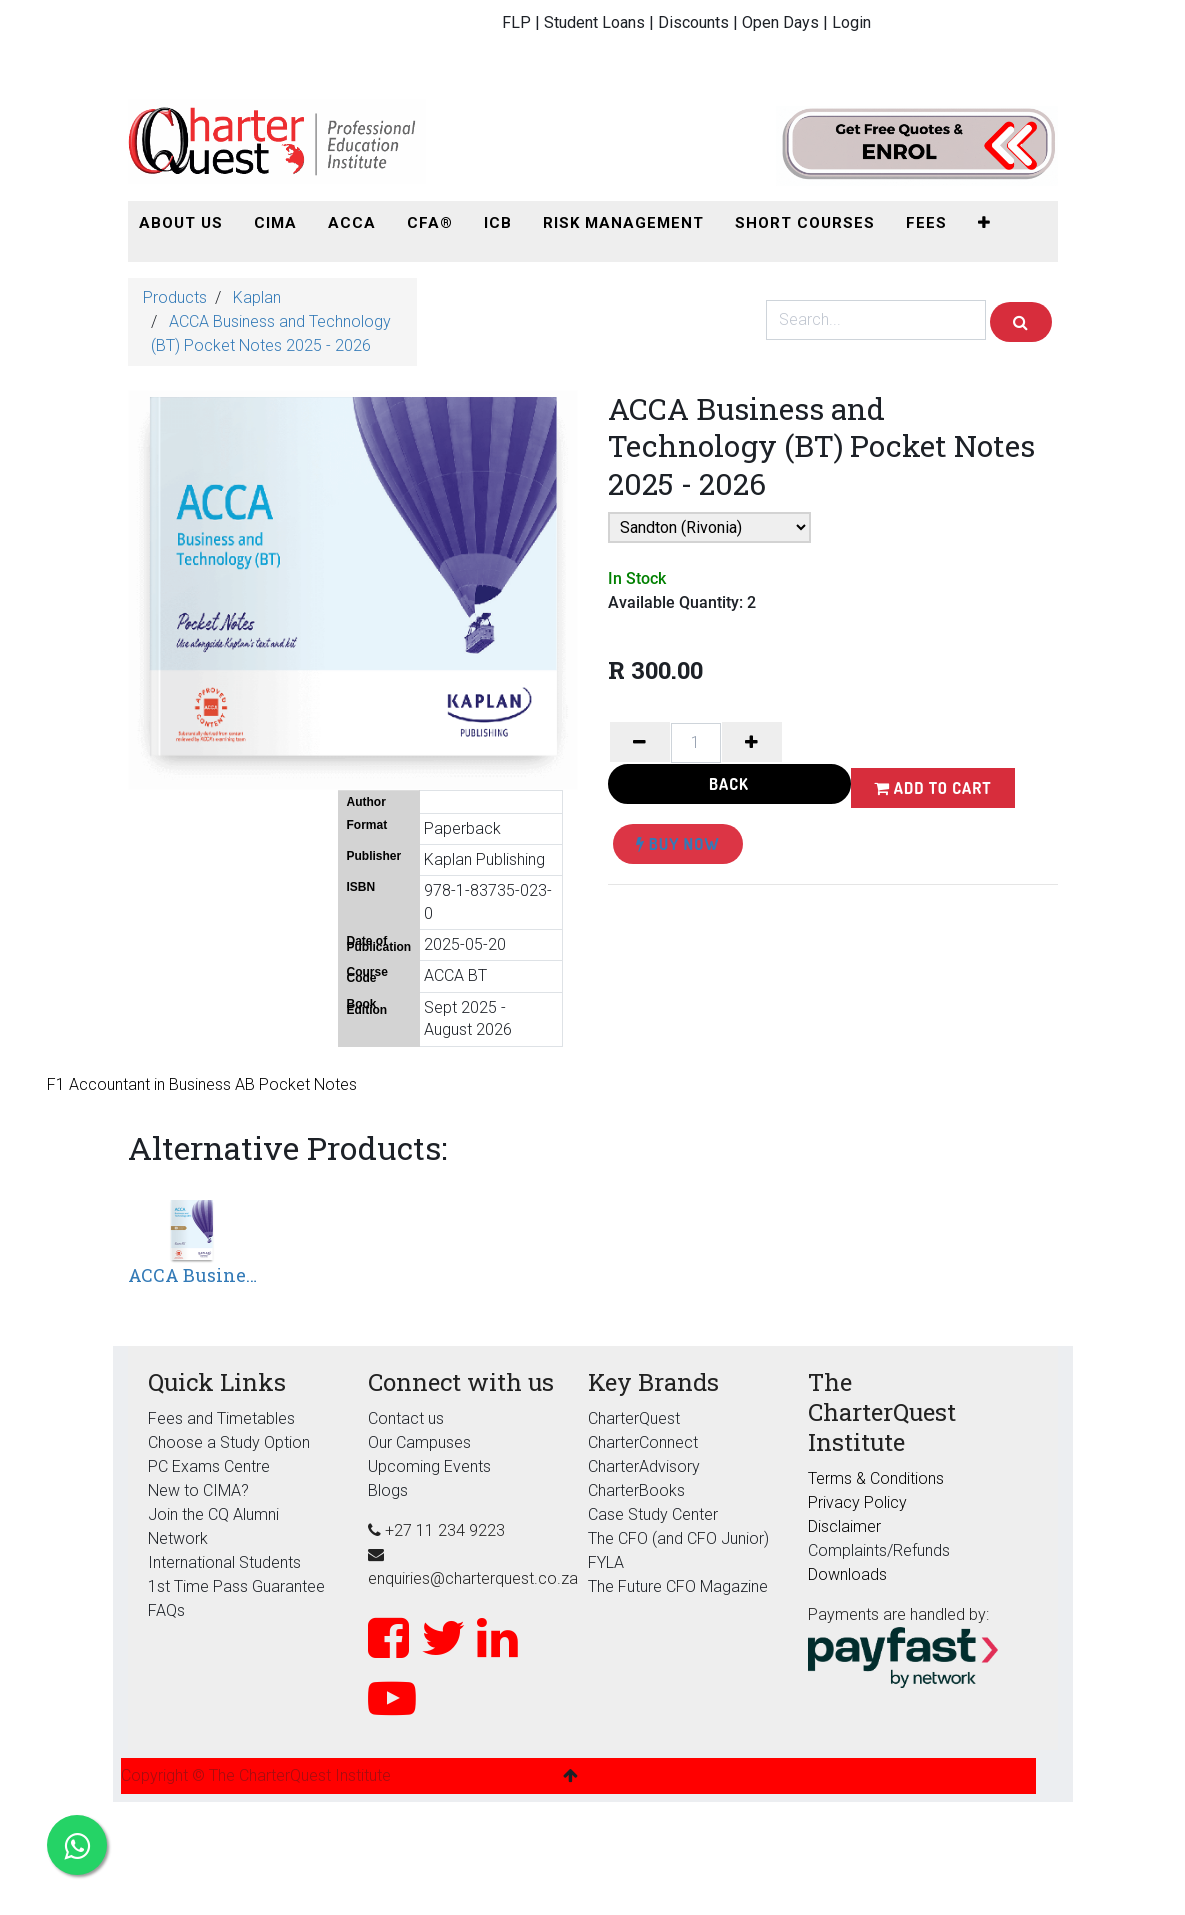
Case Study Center (653, 1514)
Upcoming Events (429, 1466)
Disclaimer (844, 1526)
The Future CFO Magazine (678, 1586)
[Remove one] (640, 742)
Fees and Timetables (221, 1418)
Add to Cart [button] (933, 788)
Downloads (847, 1574)
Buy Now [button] (678, 844)
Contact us (406, 1418)
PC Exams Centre (209, 1466)
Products (175, 297)
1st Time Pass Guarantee (238, 1586)
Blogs (388, 1490)
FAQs (166, 1610)
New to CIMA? (198, 1490)
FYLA (606, 1562)
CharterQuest (634, 1418)
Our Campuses (419, 1442)
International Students (224, 1562)
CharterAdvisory (644, 1466)
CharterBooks (636, 1490)
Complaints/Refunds (879, 1550)
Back (729, 784)
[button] (984, 223)
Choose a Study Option (229, 1442)
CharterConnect (643, 1442)
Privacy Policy (857, 1502)
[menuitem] (181, 223)
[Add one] (752, 742)
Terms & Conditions (876, 1478)
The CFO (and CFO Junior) (678, 1538)
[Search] (1021, 322)
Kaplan (257, 297)
